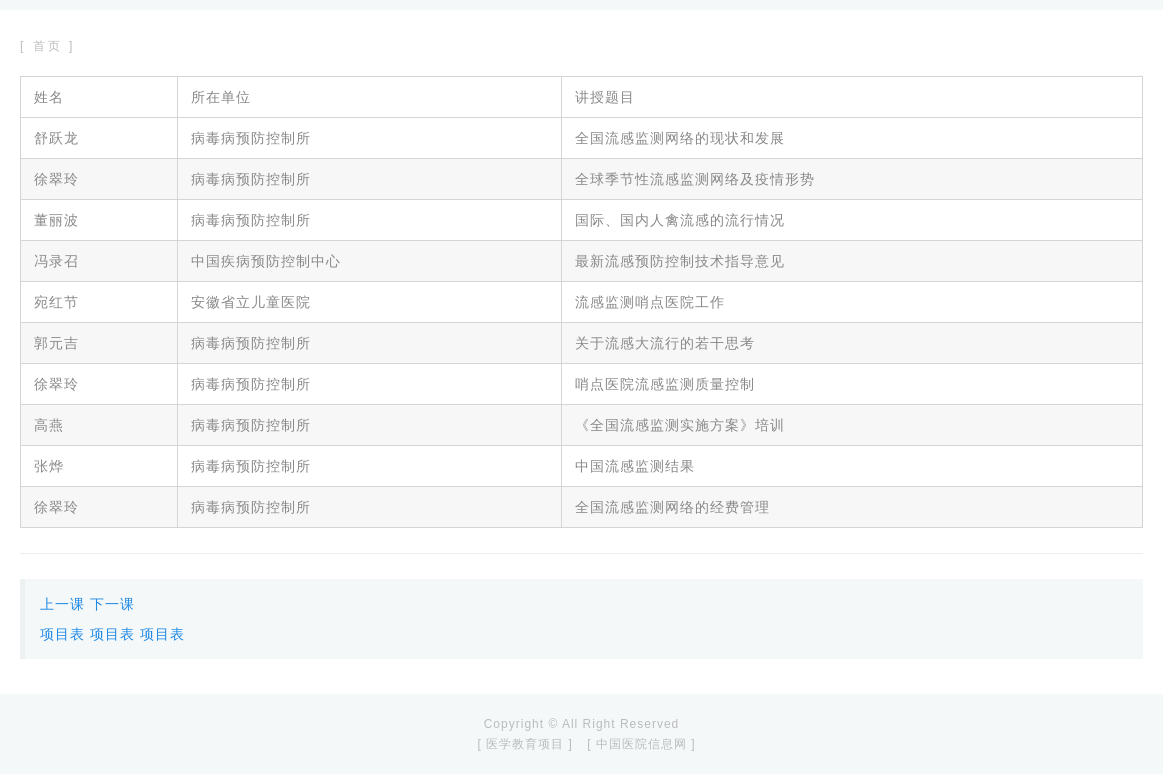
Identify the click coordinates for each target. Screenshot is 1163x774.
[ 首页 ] (47, 46)
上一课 (62, 604)
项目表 (62, 634)
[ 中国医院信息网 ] (641, 744)
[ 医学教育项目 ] (524, 744)
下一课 (112, 604)
